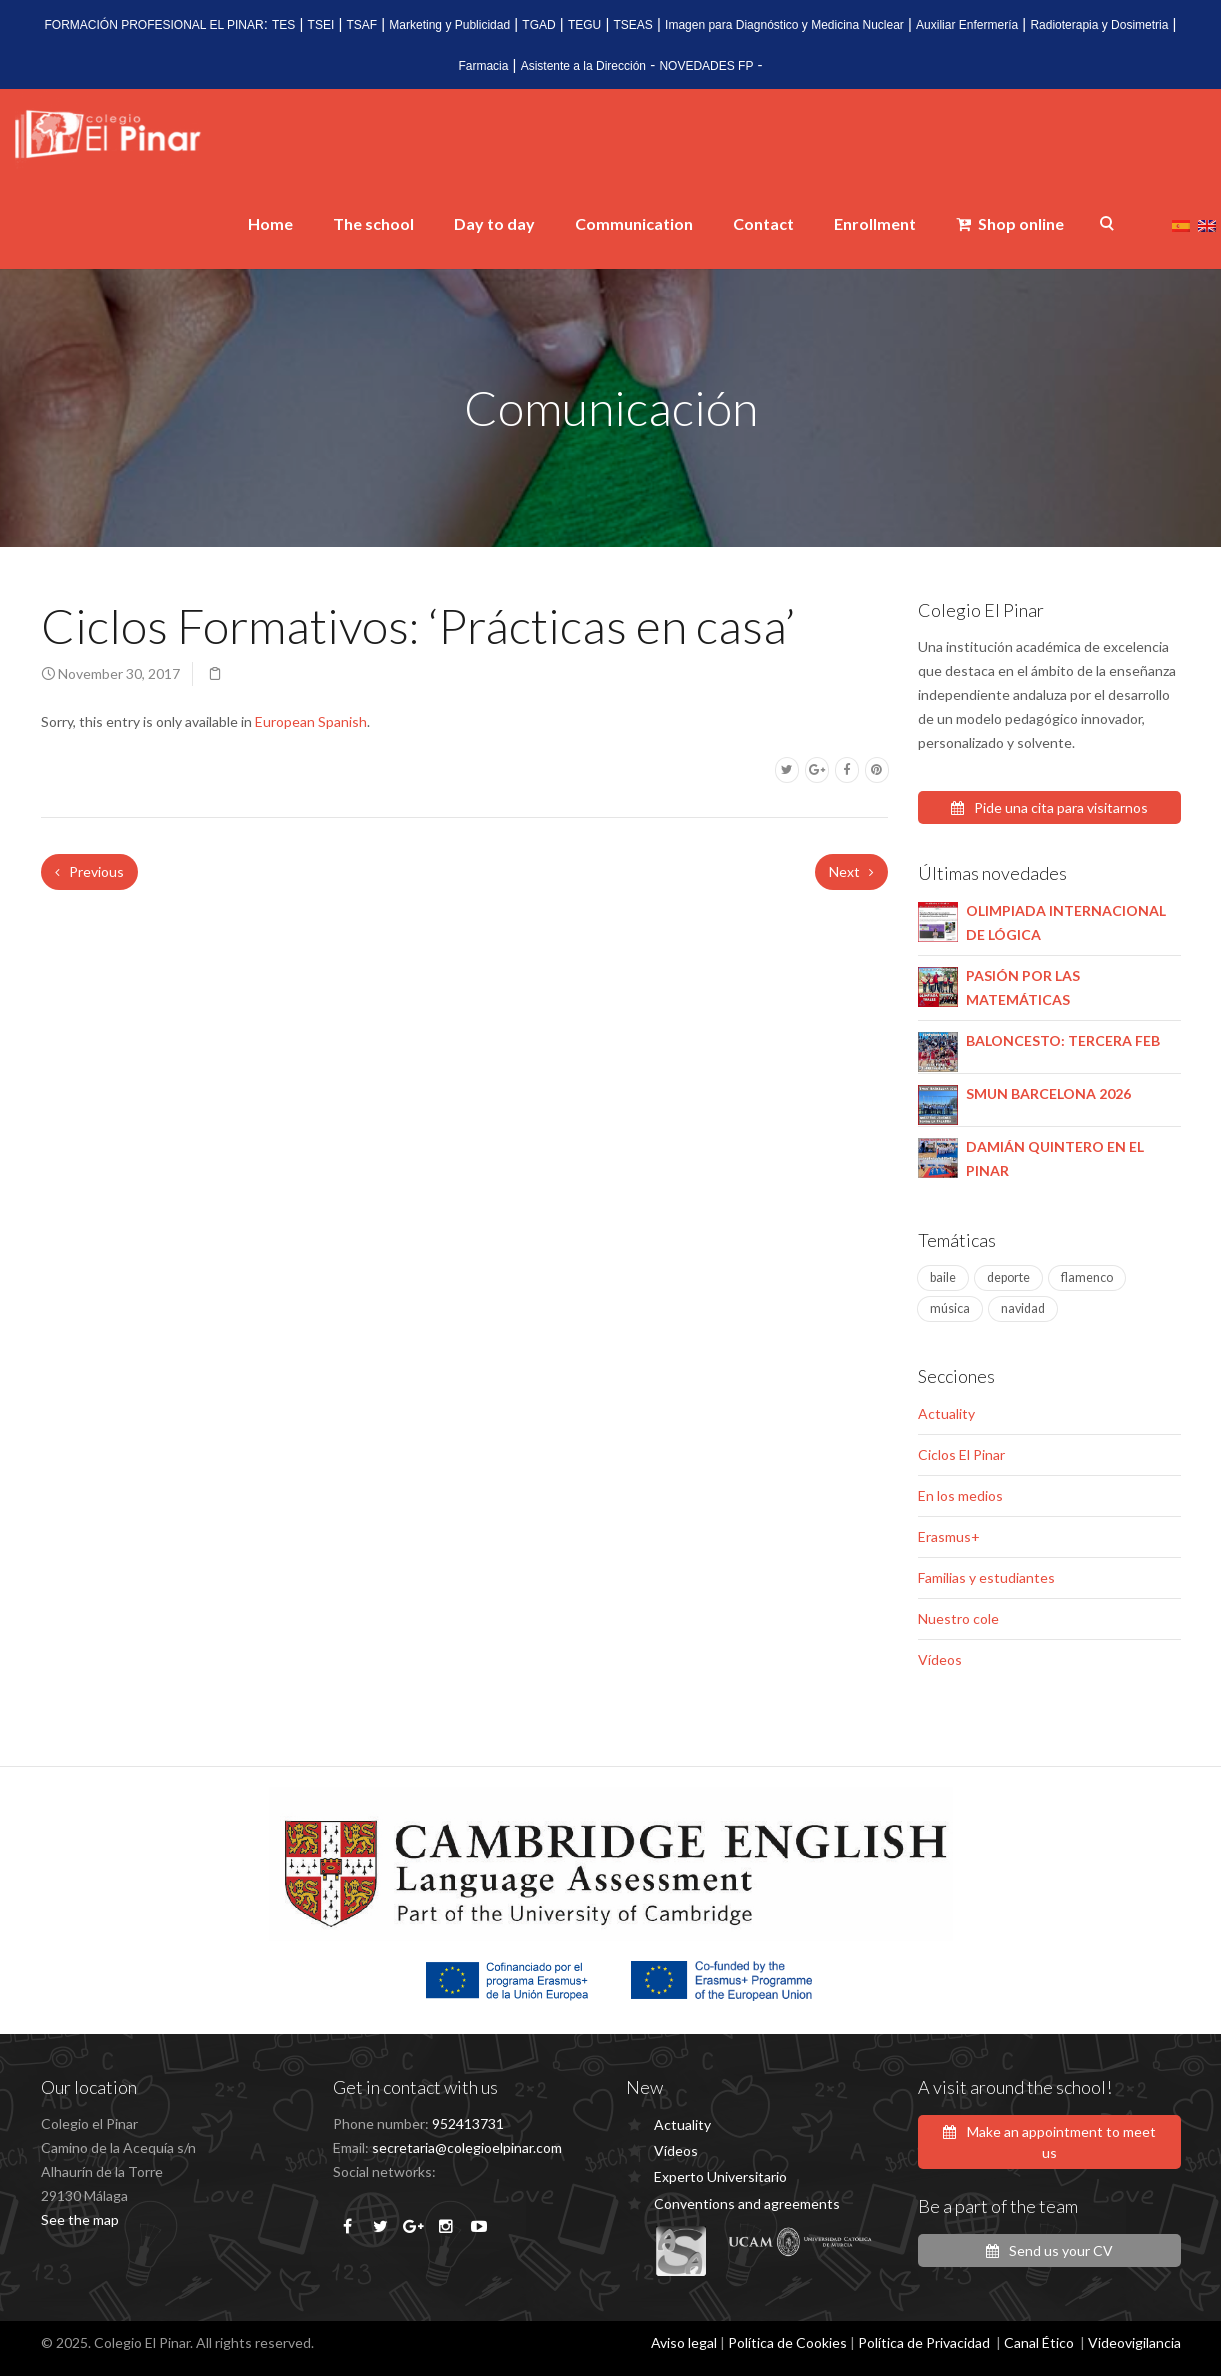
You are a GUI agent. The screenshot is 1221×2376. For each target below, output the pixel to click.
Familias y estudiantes (986, 1577)
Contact (763, 223)
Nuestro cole (958, 1618)
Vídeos (940, 1659)
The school (373, 223)
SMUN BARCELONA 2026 (1048, 1093)
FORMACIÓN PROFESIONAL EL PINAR (153, 25)
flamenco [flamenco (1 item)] (1087, 1277)
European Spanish (311, 721)
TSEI (321, 25)
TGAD (538, 25)
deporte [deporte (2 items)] (1008, 1277)
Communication (634, 223)
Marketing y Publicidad (449, 25)
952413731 (468, 2123)
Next (851, 871)
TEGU (584, 25)
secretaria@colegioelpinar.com (467, 2147)
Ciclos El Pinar (961, 1454)
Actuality (946, 1413)
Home (270, 223)
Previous (89, 871)
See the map (80, 2219)
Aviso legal (684, 2342)
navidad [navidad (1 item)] (1023, 1308)
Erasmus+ (949, 1536)
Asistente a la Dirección (583, 66)
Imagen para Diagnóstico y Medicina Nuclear (784, 25)
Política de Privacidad (924, 2342)
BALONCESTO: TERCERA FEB (1063, 1040)
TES (283, 25)
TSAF (361, 25)
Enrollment (875, 223)
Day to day (494, 223)
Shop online (1010, 223)
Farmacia (483, 66)
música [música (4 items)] (950, 1308)
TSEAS (632, 25)
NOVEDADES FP (706, 66)
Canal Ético (1039, 2342)
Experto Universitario (720, 2176)
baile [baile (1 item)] (943, 1277)
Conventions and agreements (747, 2203)
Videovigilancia (1134, 2342)
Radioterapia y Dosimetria (1099, 25)
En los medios (960, 1495)
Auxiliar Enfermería (967, 25)
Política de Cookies (787, 2342)
